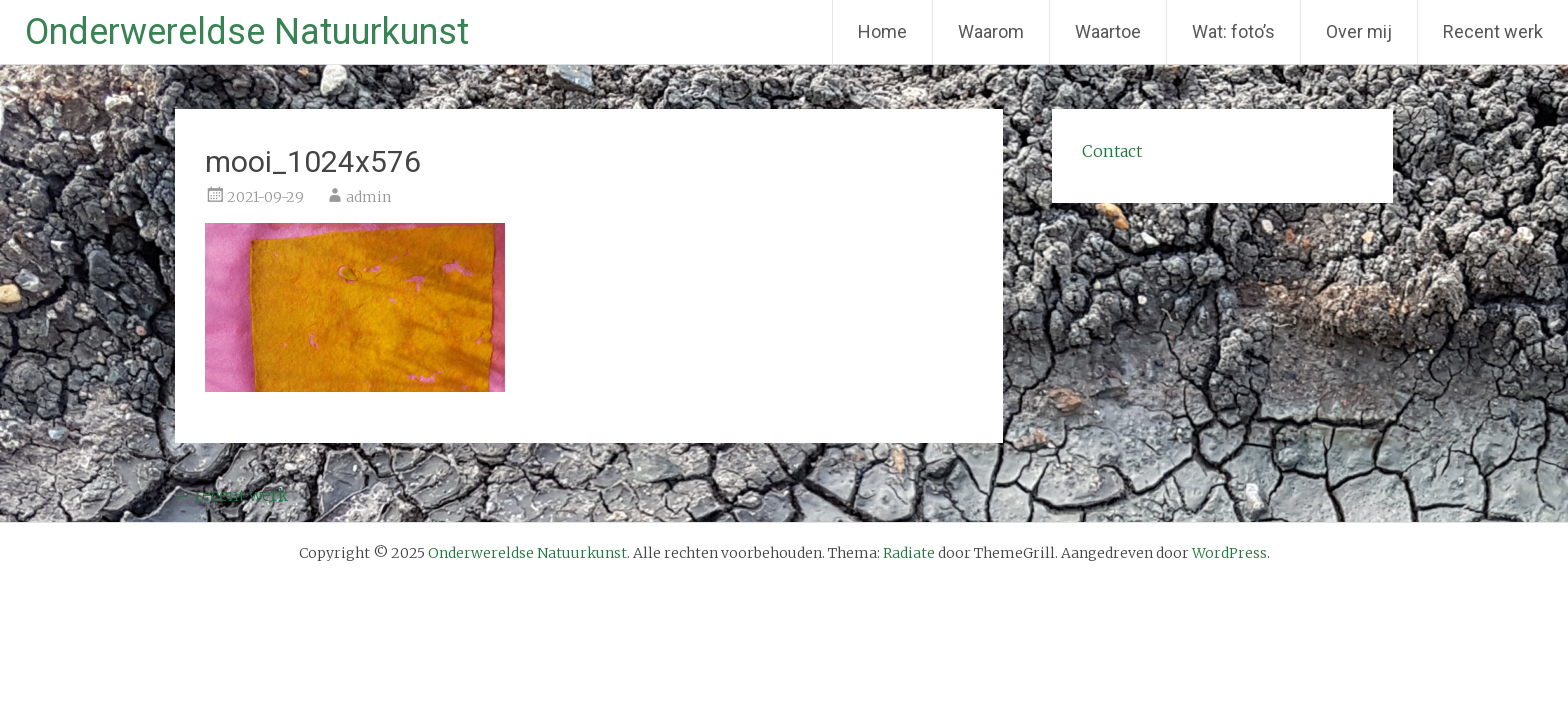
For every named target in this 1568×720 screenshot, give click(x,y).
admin (368, 197)
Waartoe (1108, 31)
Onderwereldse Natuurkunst (247, 32)
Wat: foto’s (1233, 31)
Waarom (991, 31)
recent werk (231, 495)
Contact (1112, 151)
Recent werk (1493, 31)
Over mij (1359, 31)
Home (882, 31)
